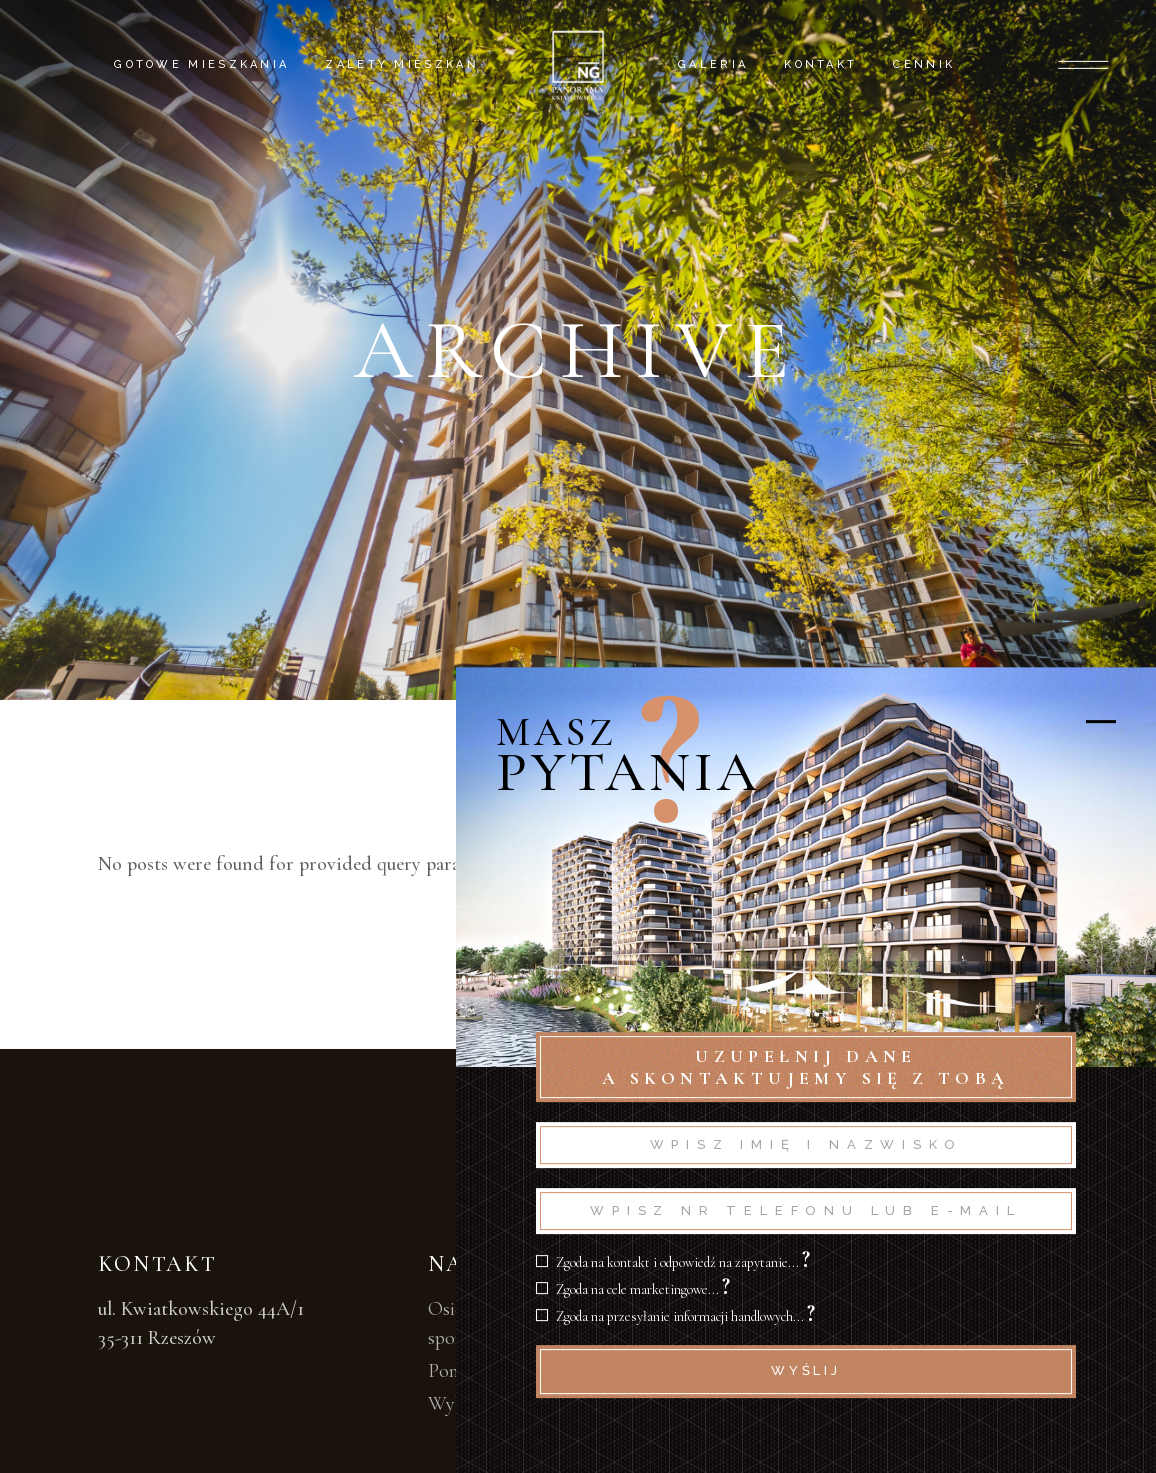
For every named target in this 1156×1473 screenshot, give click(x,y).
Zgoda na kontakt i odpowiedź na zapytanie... (683, 1262)
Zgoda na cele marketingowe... (643, 1289)
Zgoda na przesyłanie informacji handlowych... (685, 1316)
